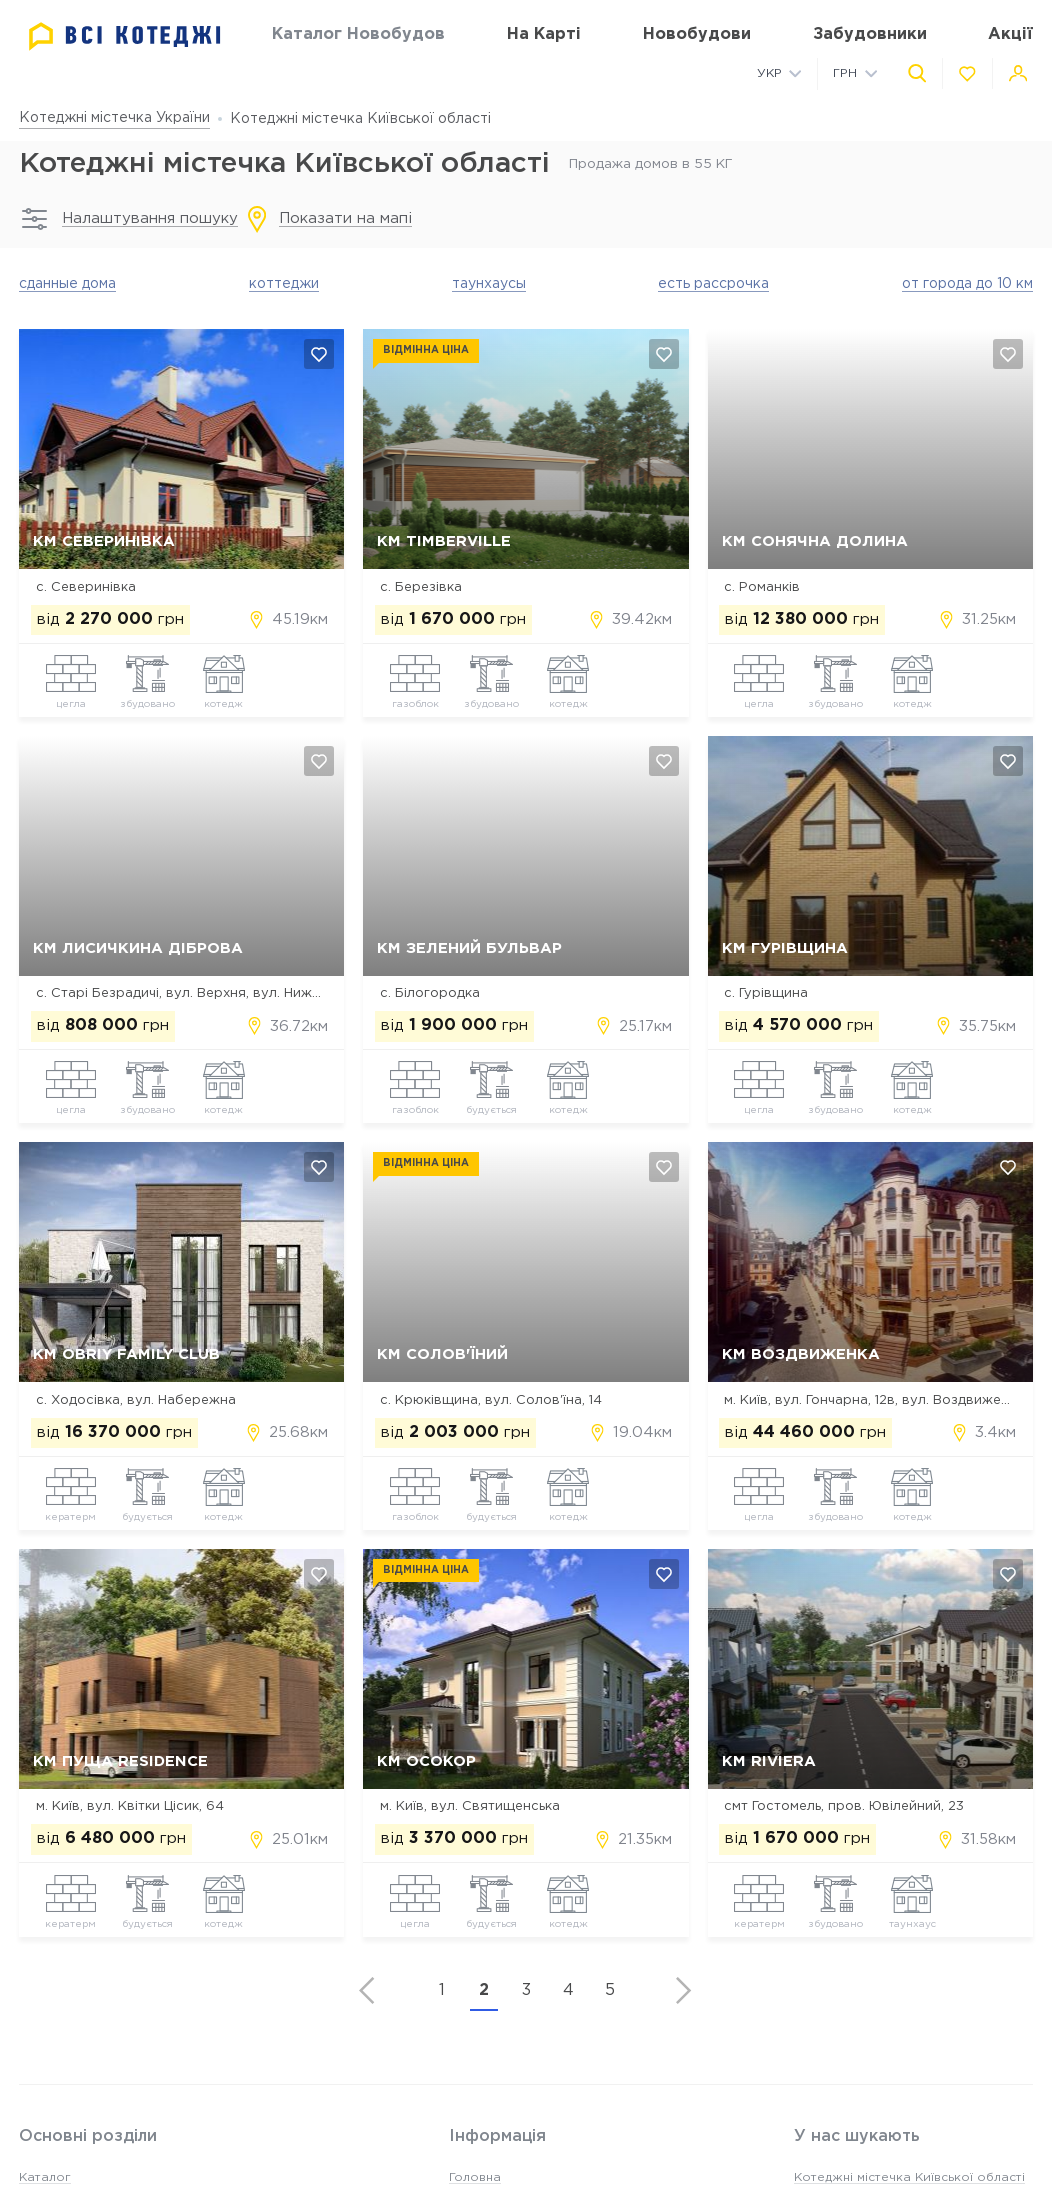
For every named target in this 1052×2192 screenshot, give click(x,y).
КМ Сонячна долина (815, 541)
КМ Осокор (426, 1761)
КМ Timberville (444, 541)
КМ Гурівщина (785, 948)
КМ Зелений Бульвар (469, 948)
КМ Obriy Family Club (126, 1354)
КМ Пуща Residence (120, 1761)
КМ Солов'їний (442, 1354)
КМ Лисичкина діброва (138, 948)
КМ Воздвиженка (801, 1354)
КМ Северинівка (104, 541)
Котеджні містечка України (114, 118)
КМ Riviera (769, 1761)
